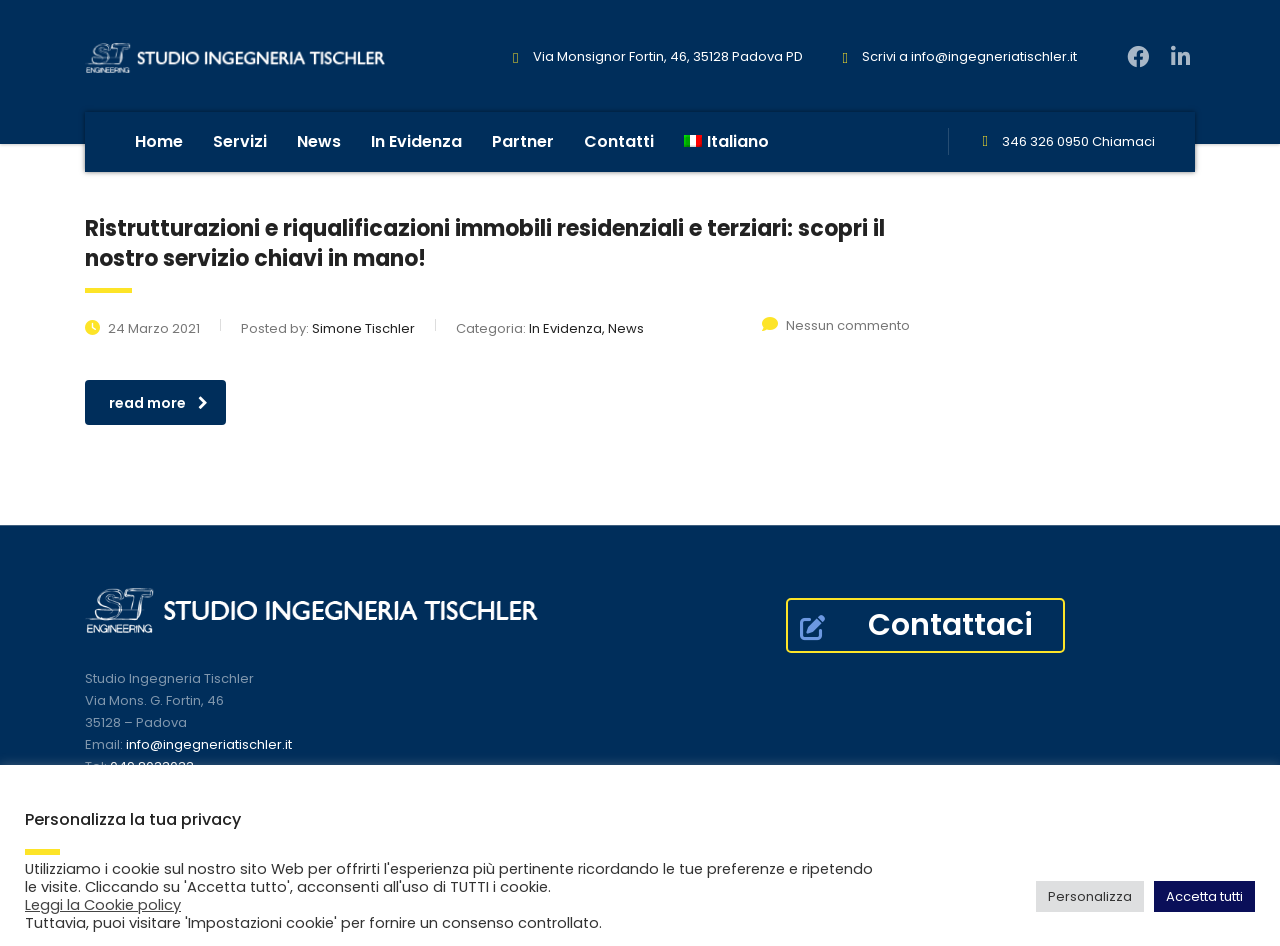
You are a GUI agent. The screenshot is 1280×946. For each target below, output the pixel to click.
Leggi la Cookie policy (103, 905)
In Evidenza (416, 141)
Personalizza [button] (1090, 896)
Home (159, 141)
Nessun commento (836, 325)
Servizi (240, 141)
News (319, 141)
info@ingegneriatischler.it (994, 56)
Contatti (619, 141)
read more (158, 403)
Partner (523, 141)
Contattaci (916, 625)
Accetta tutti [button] (1204, 896)
